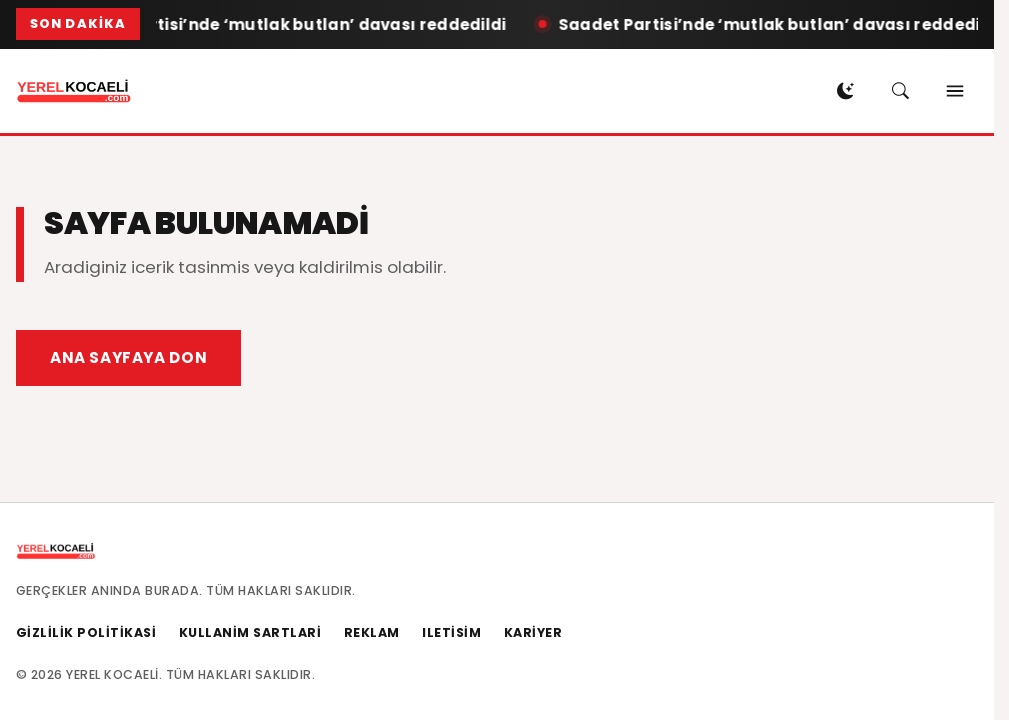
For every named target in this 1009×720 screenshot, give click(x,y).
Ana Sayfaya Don (128, 357)
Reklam (372, 632)
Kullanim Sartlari (250, 632)
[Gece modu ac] (845, 91)
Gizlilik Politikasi (86, 632)
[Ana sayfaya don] (74, 91)
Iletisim (451, 632)
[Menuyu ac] (955, 91)
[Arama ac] (900, 91)
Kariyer (533, 632)
